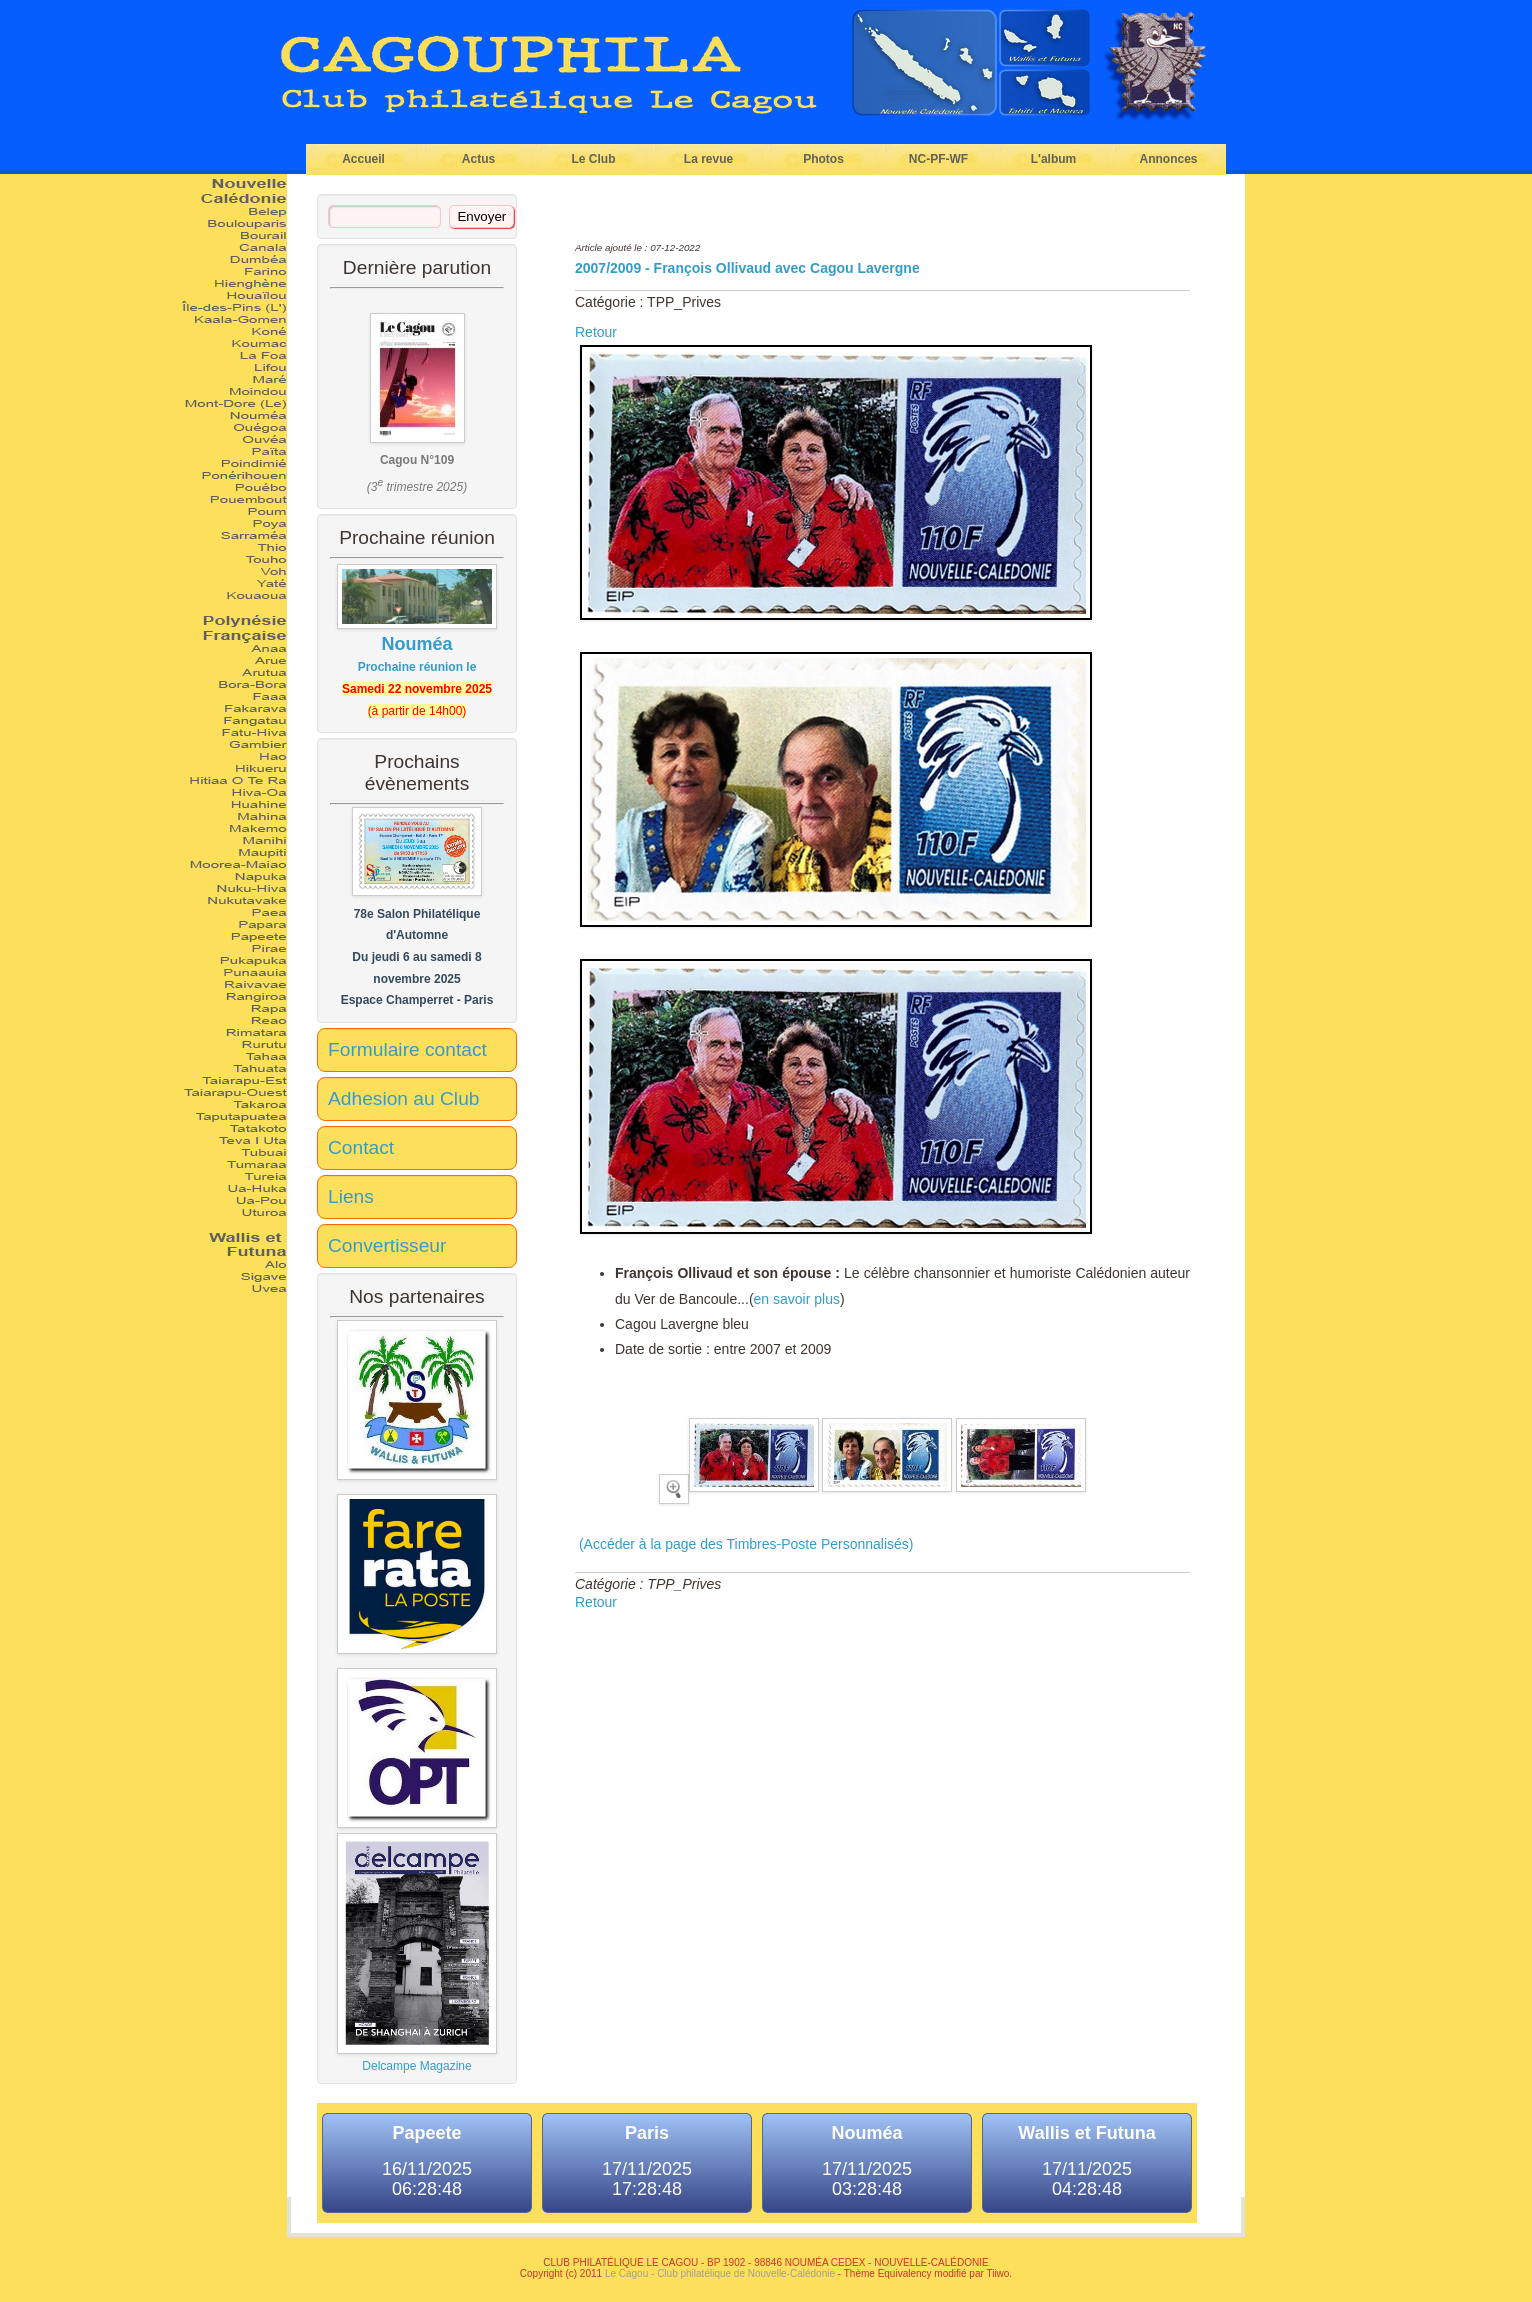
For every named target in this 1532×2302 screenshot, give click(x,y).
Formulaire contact (407, 1049)
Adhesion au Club (403, 1098)
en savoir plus (797, 1299)
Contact (361, 1147)
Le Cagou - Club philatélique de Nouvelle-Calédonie (720, 2273)
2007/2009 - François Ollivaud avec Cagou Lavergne (747, 268)
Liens (351, 1196)
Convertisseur (387, 1245)
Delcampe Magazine (417, 1953)
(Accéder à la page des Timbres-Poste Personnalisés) (744, 1544)
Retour (596, 332)
